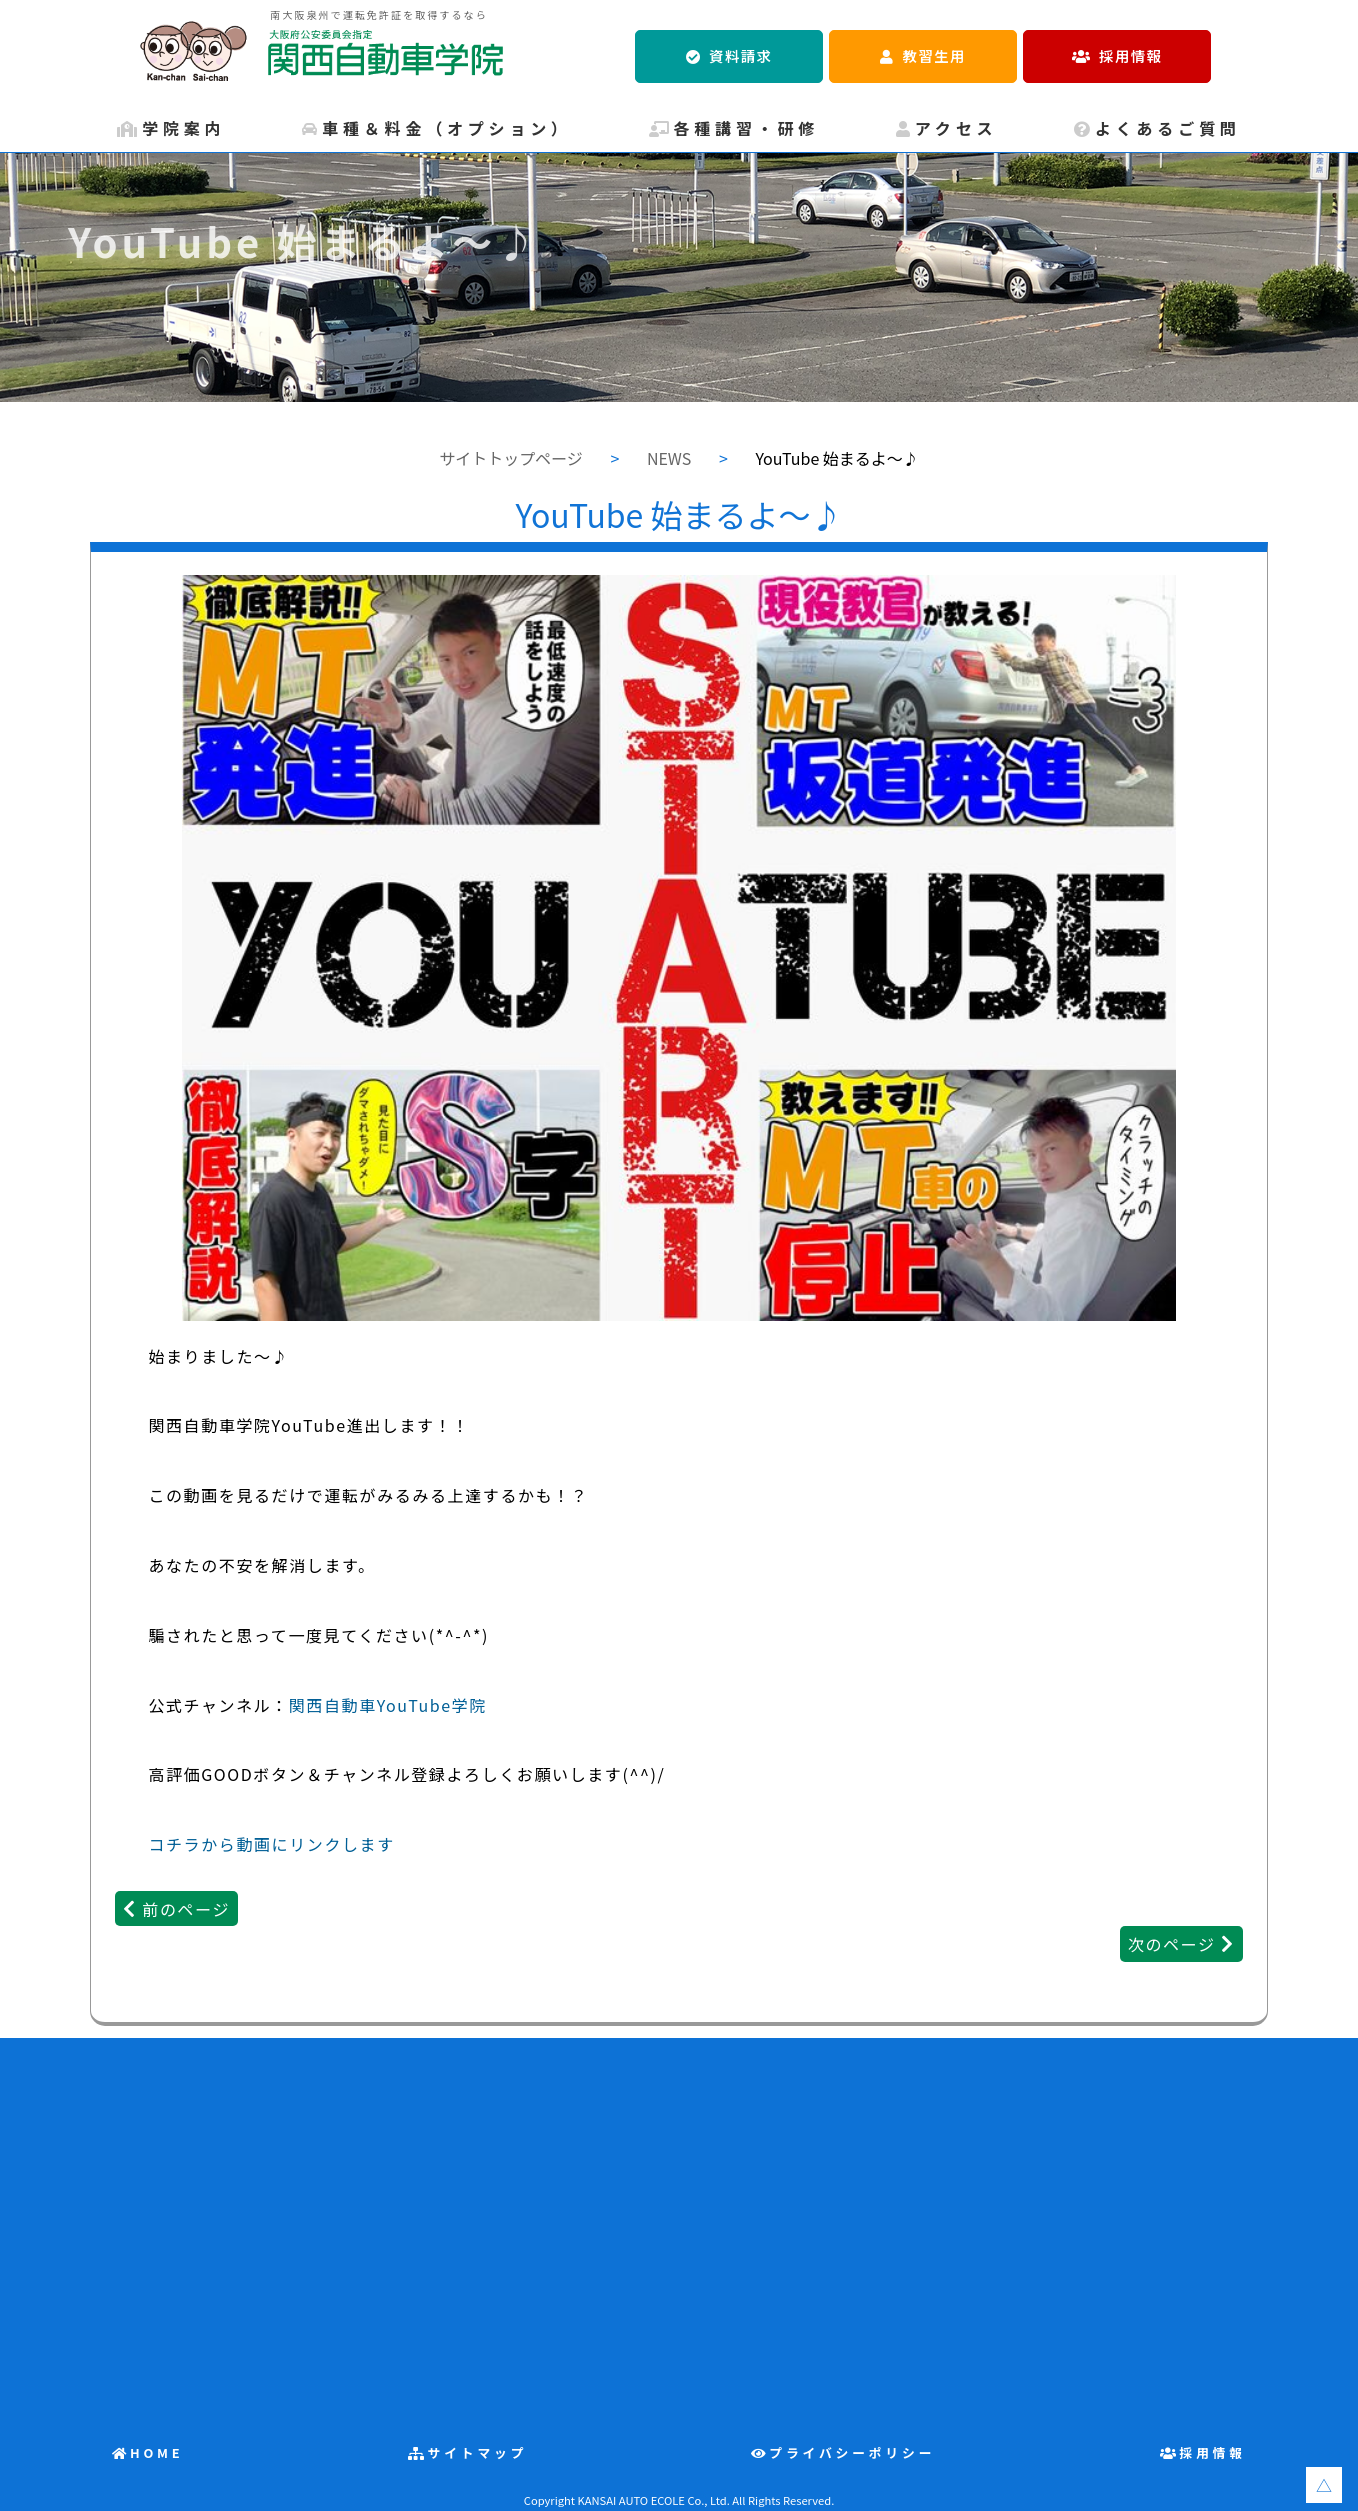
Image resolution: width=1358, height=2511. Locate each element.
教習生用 (934, 55)
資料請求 (740, 55)
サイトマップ (478, 2452)
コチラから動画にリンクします (271, 1844)
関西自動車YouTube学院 (388, 1705)
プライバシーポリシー (852, 2452)
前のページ (186, 1909)
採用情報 (1130, 55)
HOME (157, 2452)
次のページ (1172, 1944)
